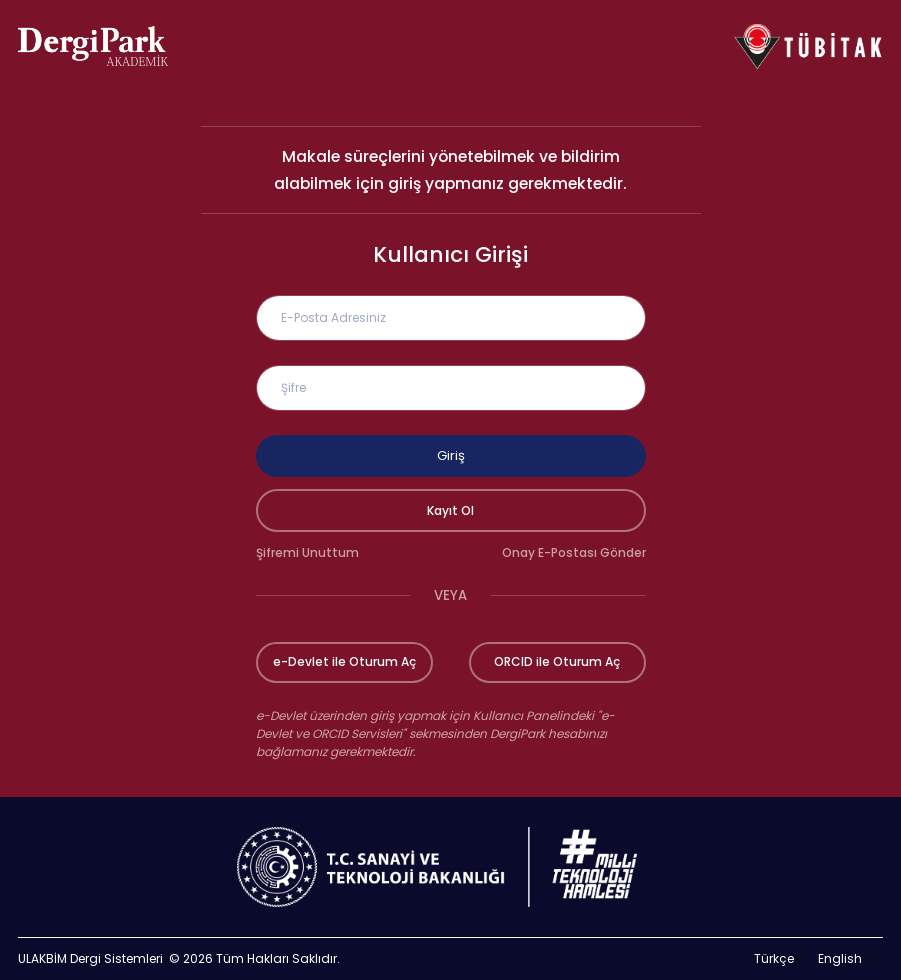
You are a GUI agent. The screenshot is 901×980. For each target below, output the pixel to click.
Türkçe (774, 958)
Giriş (451, 455)
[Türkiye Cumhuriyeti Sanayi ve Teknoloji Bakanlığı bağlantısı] (450, 867)
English (840, 958)
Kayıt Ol (450, 510)
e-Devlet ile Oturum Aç (344, 661)
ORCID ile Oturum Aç (557, 661)
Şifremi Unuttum (307, 552)
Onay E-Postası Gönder (574, 552)
